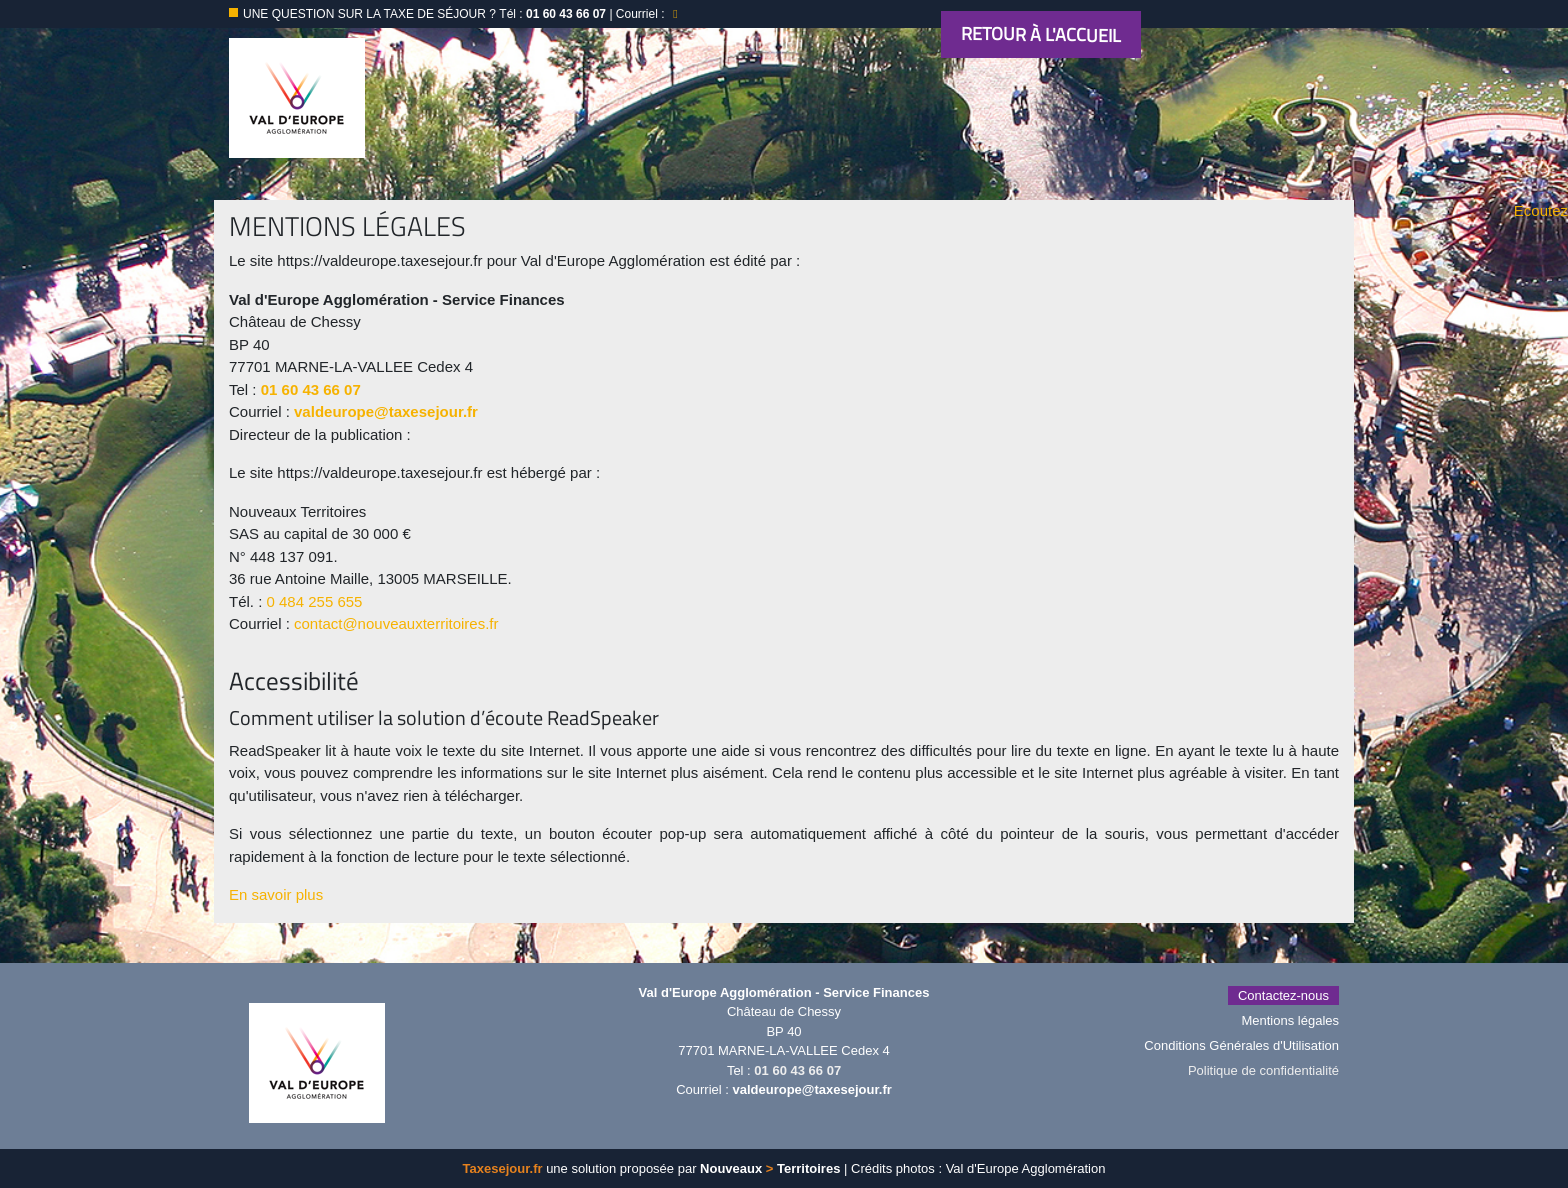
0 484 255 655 (315, 601)
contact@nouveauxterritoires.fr (396, 623)
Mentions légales (1290, 1020)
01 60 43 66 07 (311, 389)
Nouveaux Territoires (770, 1168)
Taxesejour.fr (503, 1168)
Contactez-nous (1283, 995)
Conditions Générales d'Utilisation (1241, 1045)
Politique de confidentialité (1263, 1070)
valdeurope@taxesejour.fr (386, 411)
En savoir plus (276, 894)
